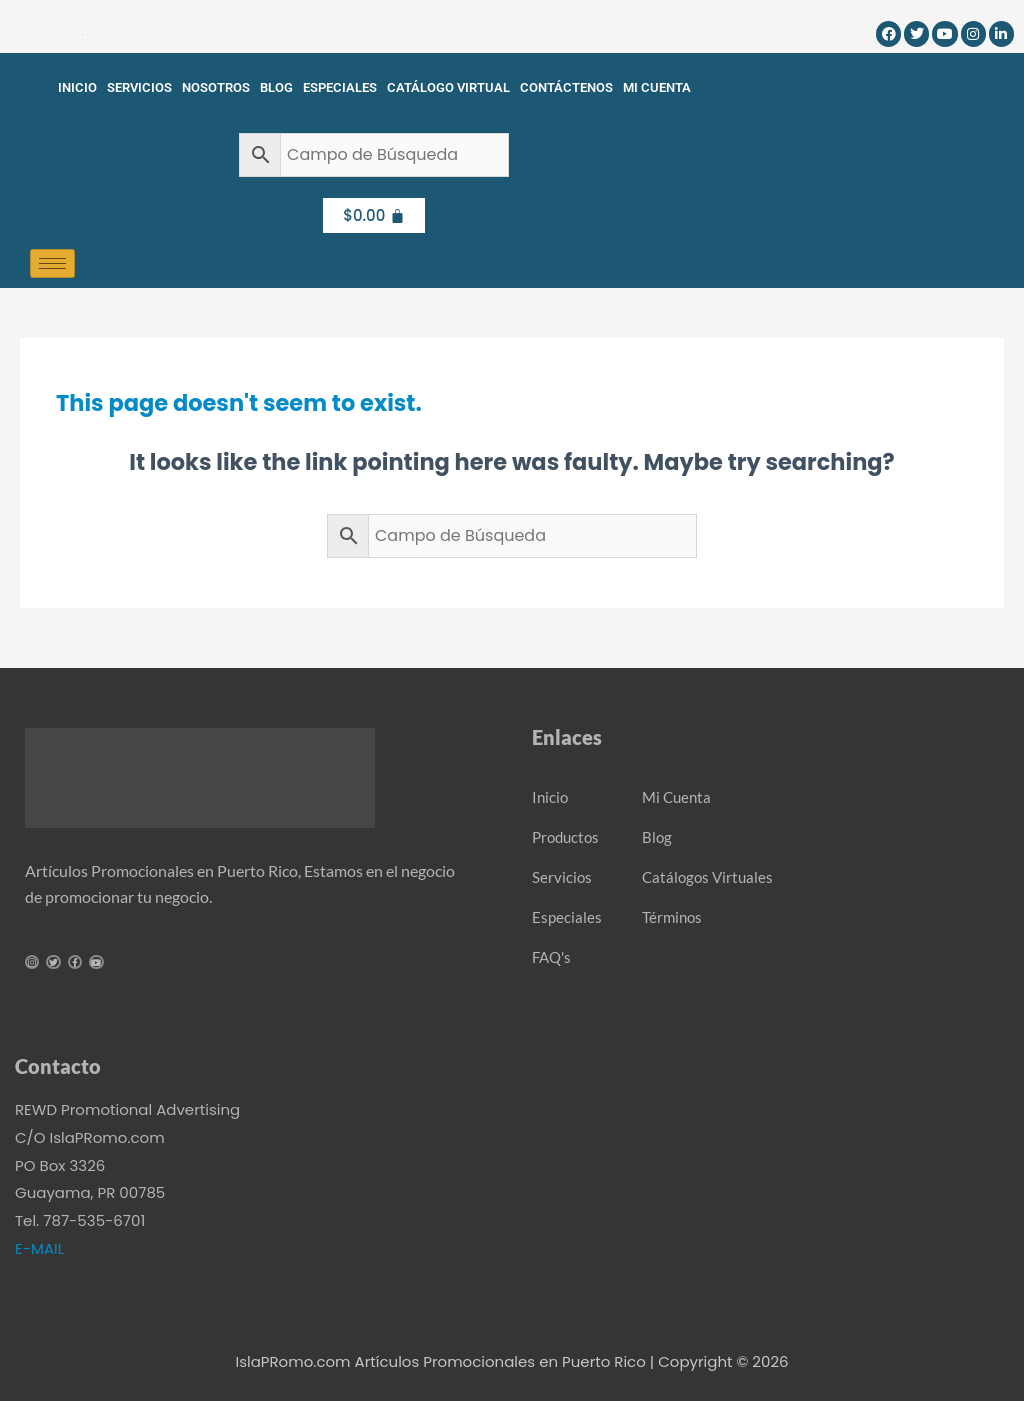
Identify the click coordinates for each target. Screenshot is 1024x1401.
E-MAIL (39, 1248)
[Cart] (374, 215)
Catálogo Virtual (448, 87)
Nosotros (216, 87)
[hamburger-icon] (52, 263)
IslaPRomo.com (294, 1361)
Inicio (77, 87)
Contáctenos (566, 87)
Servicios (139, 87)
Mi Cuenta (657, 87)
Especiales (340, 87)
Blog (276, 87)
